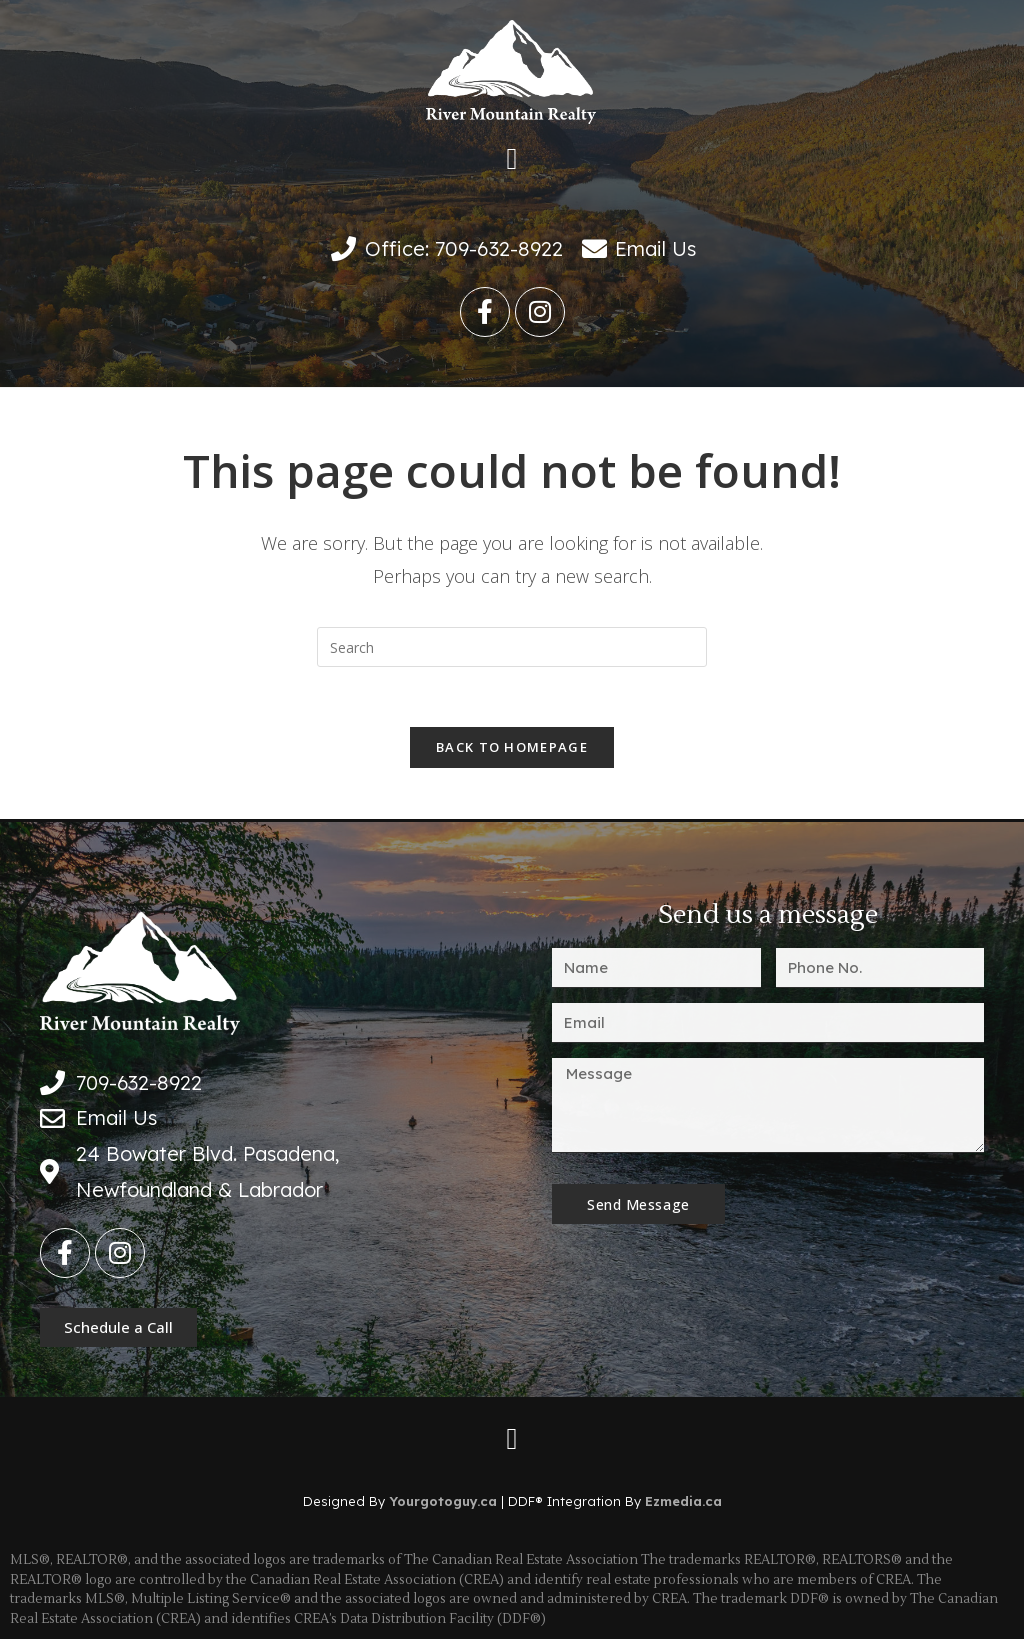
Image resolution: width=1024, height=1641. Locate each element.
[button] (512, 159)
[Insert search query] (512, 647)
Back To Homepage (512, 748)
